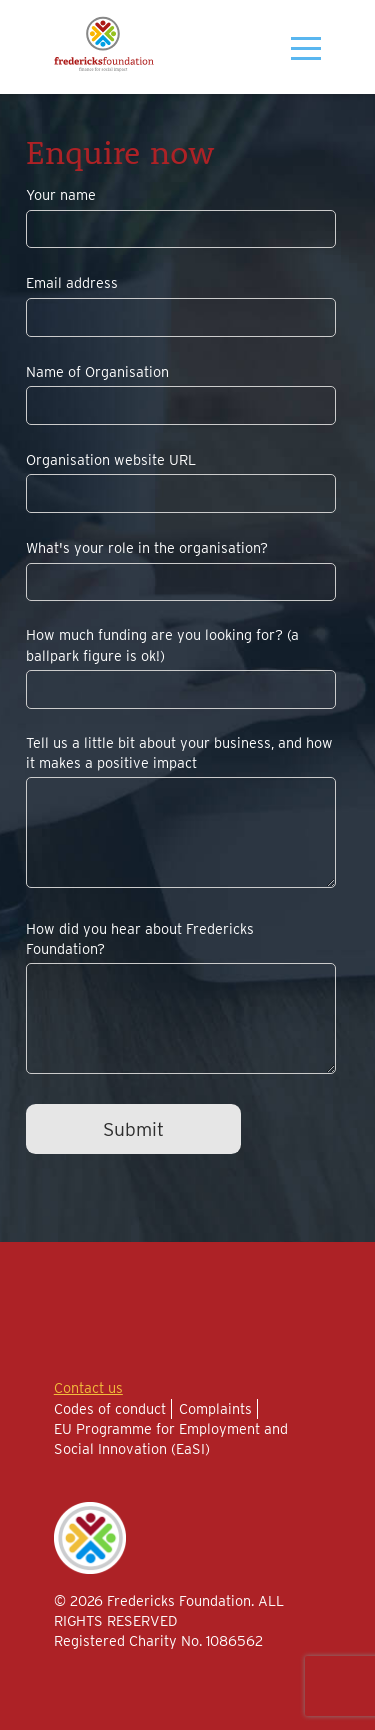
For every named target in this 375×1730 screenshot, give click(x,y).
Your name (61, 194)
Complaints (215, 1408)
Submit (133, 1129)
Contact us (88, 1387)
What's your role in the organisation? (147, 547)
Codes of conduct (110, 1408)
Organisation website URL (111, 459)
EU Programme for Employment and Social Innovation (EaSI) (171, 1438)
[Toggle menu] (298, 47)
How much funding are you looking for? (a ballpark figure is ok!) (162, 644)
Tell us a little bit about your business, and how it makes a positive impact (179, 752)
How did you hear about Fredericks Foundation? (140, 938)
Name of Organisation (97, 371)
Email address (72, 282)
